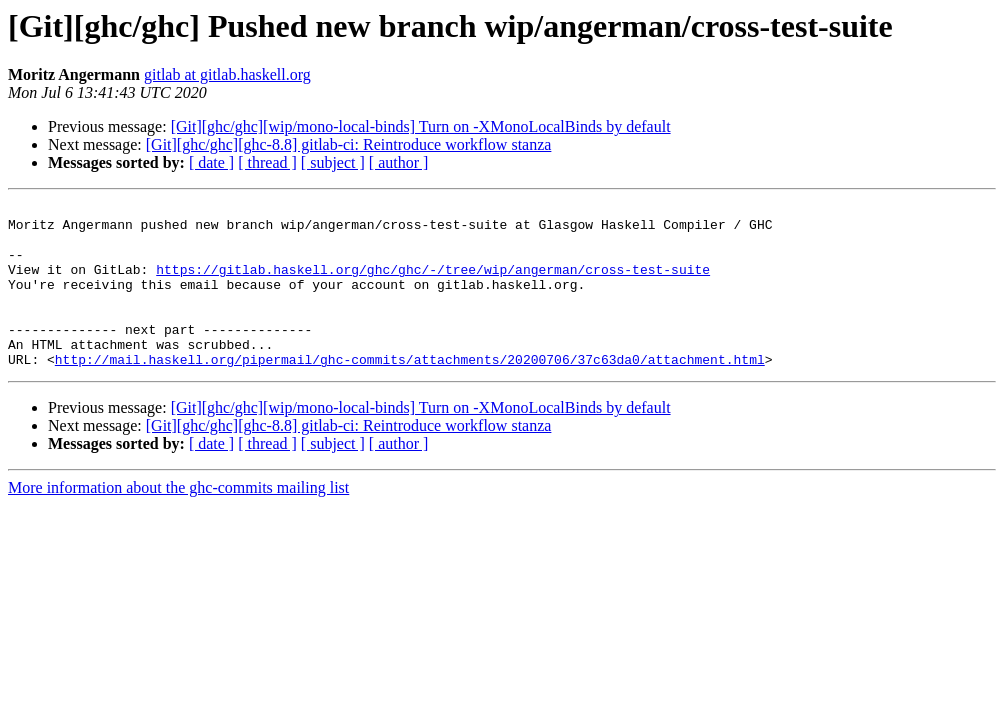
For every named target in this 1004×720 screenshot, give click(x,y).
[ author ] (399, 162)
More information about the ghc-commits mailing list (178, 520)
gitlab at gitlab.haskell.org (227, 74)
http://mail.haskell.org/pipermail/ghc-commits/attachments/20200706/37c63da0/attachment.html (410, 392)
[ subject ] (333, 162)
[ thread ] (267, 162)
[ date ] (211, 162)
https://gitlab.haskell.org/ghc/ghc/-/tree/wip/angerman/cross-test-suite (433, 284)
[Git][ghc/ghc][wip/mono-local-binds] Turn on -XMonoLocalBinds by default (421, 126)
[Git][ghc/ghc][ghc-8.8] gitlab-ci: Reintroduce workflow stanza (349, 144)
